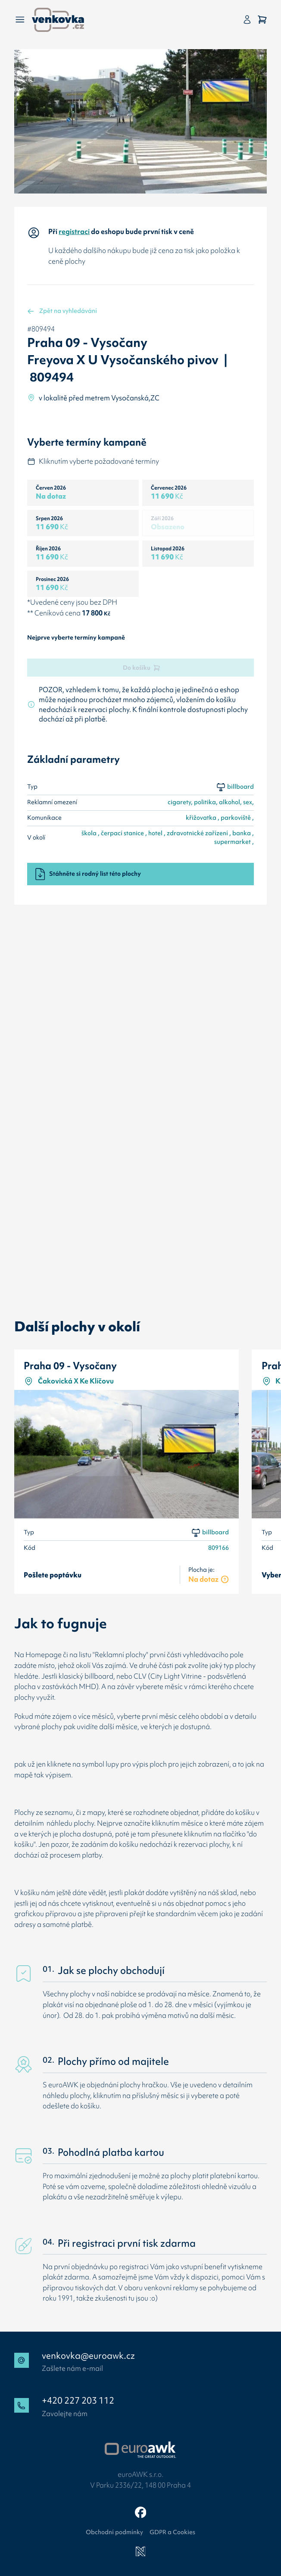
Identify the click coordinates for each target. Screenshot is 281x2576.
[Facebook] (141, 2512)
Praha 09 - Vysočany (70, 1365)
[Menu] (20, 19)
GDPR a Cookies (172, 2532)
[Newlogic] (141, 2552)
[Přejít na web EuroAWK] (140, 2450)
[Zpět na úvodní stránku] (58, 20)
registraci (74, 231)
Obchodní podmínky (114, 2532)
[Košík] (262, 20)
